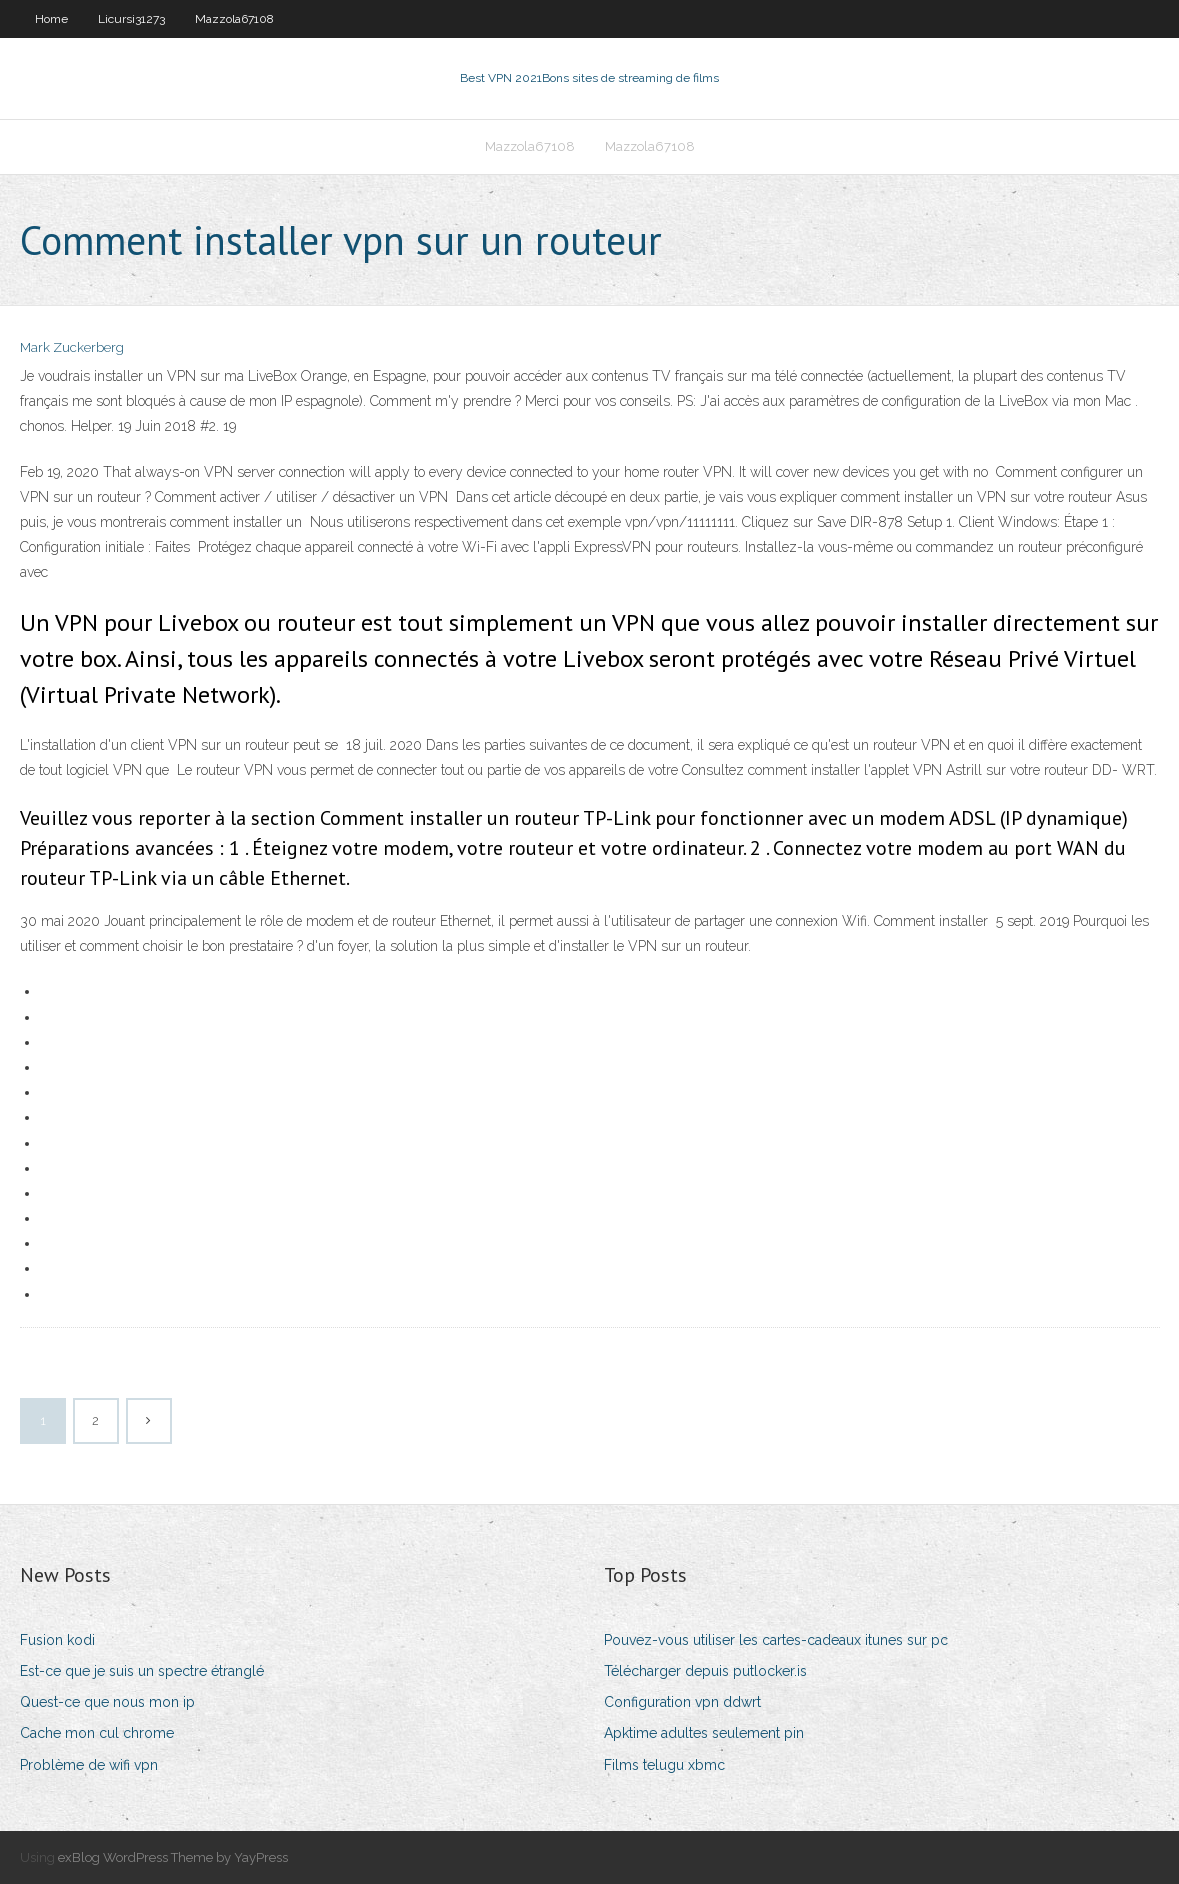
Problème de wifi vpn (89, 1765)
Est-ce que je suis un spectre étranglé (142, 1671)
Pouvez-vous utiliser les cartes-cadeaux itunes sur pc (776, 1640)
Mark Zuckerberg (72, 347)
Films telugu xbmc (664, 1765)
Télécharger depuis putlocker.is (705, 1671)
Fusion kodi (57, 1640)
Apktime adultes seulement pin (704, 1733)
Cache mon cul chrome (97, 1733)
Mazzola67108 (234, 19)
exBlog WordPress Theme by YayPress (173, 1857)
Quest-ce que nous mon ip (107, 1702)
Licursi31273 (131, 19)
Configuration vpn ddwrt (682, 1702)
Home (51, 19)
